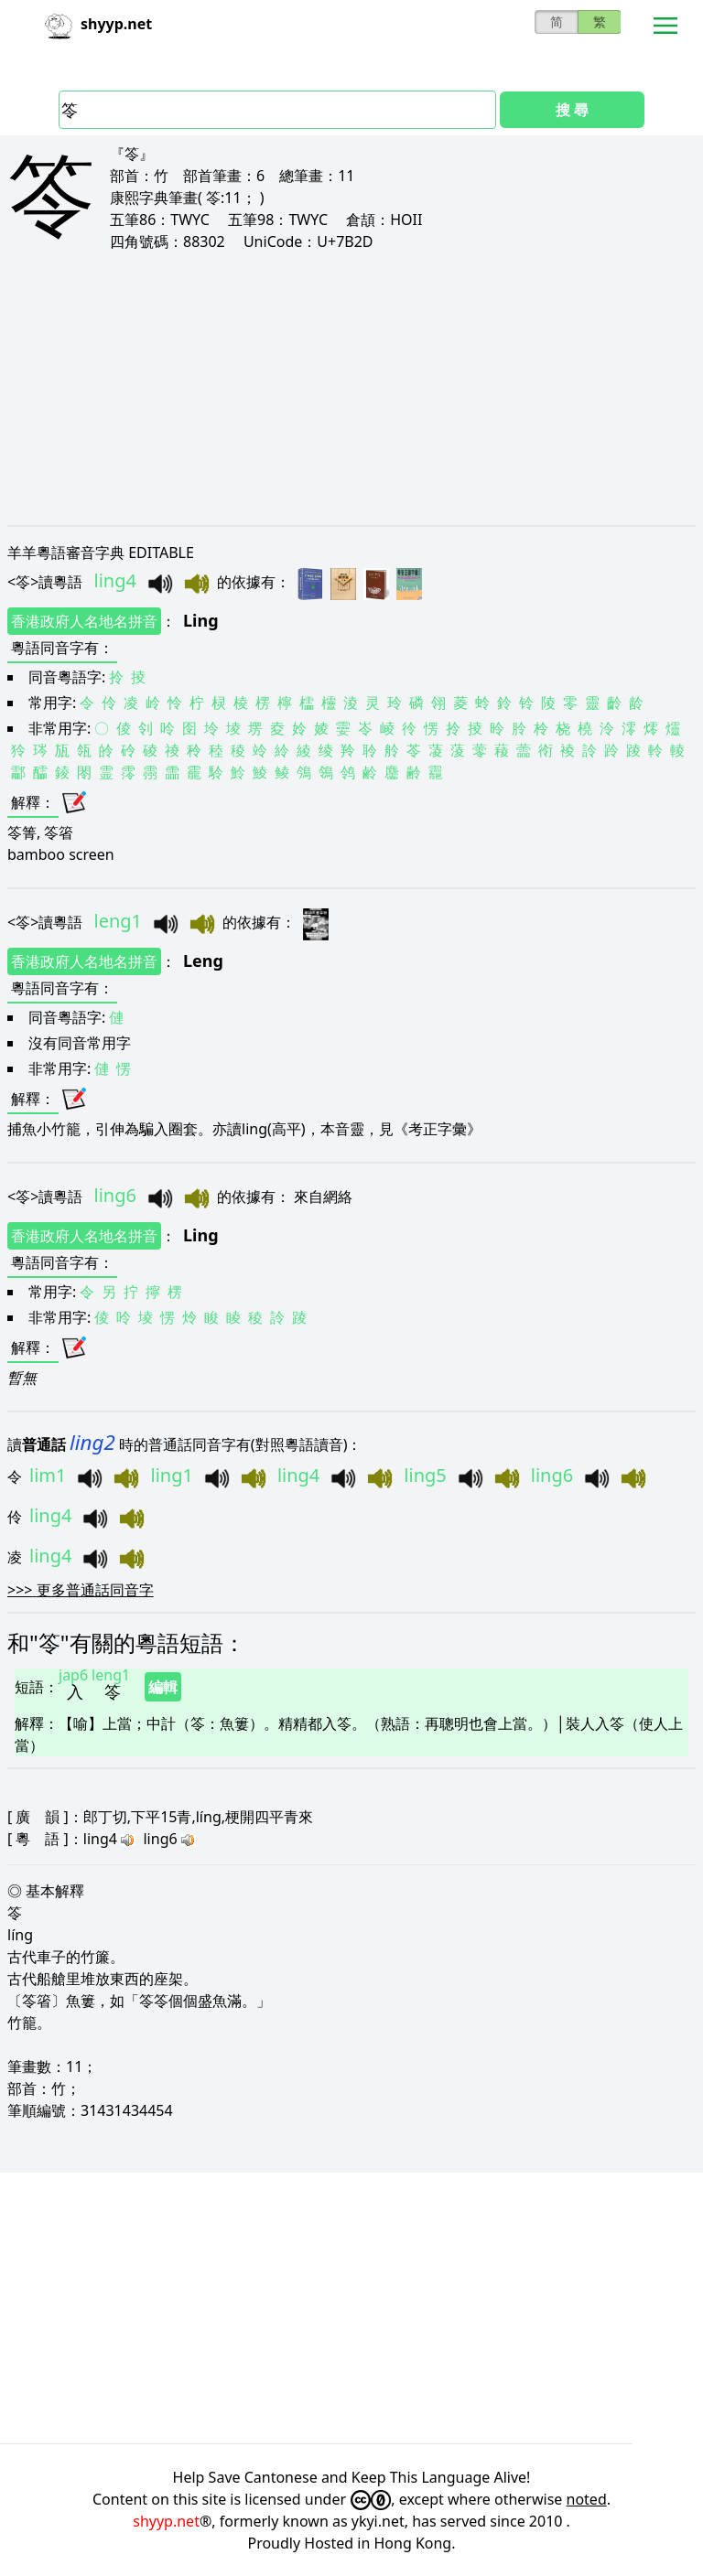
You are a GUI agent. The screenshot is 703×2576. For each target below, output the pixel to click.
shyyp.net (166, 2521)
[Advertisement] (351, 388)
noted (587, 2499)
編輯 (163, 1687)
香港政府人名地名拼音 (84, 621)
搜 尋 (572, 110)
